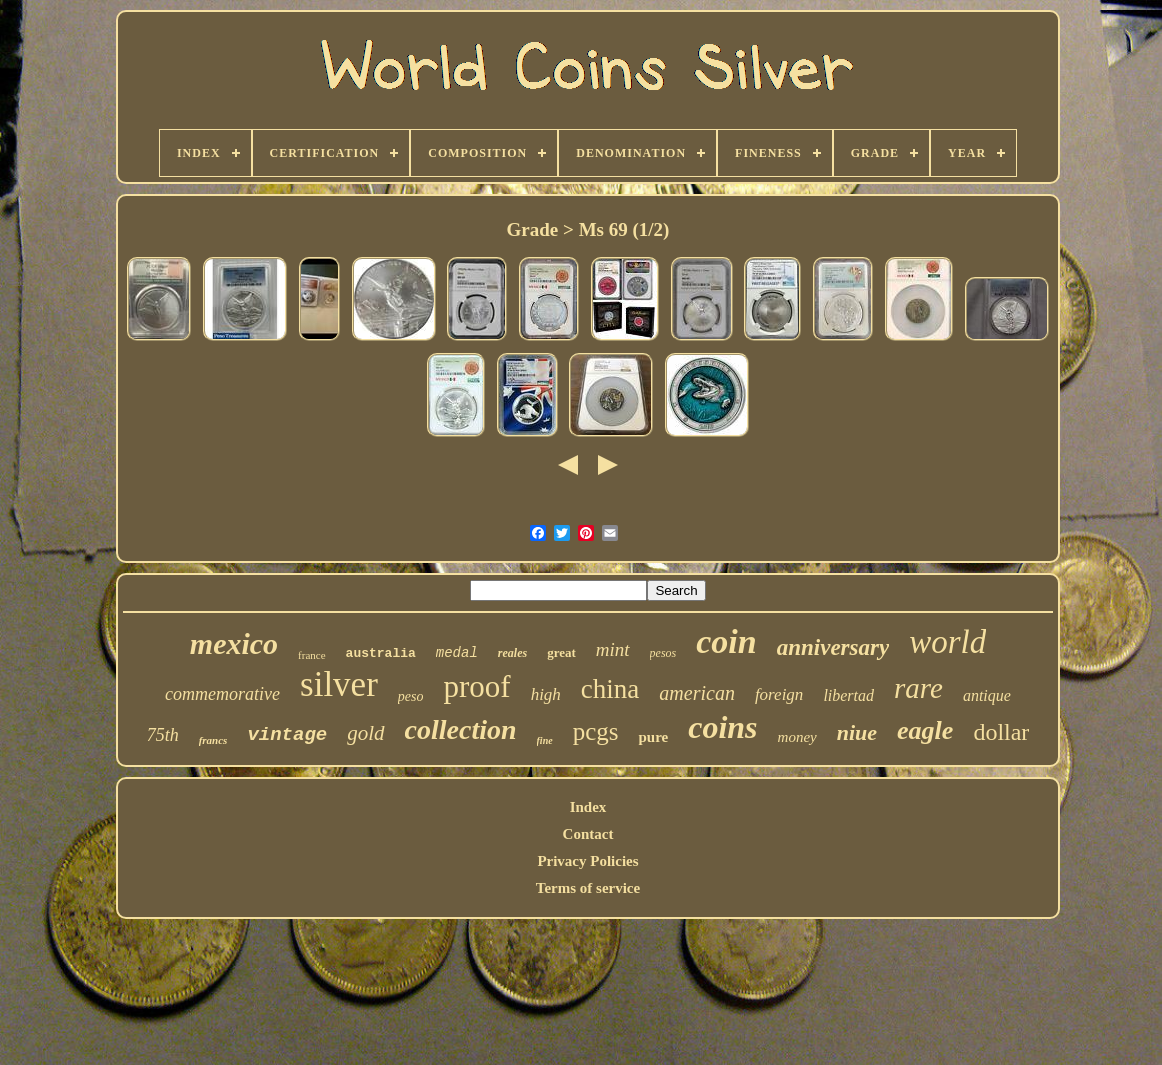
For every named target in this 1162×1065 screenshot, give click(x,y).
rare (918, 688)
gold (365, 733)
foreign (779, 694)
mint (613, 649)
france (311, 655)
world (947, 642)
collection (461, 729)
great (561, 652)
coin (726, 641)
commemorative (222, 694)
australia (381, 653)
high (546, 694)
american (697, 693)
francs (213, 740)
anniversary (833, 647)
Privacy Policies (587, 861)
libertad (848, 695)
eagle (925, 730)
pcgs (596, 731)
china (610, 689)
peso (411, 696)
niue (857, 732)
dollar (1001, 732)
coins (722, 727)
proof (476, 686)
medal (457, 653)
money (797, 737)
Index (588, 807)
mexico (234, 643)
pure (653, 737)
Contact (588, 834)
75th (163, 735)
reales (512, 653)
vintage (287, 735)
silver (339, 684)
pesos (663, 653)
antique (987, 695)
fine (545, 740)
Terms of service (588, 888)
